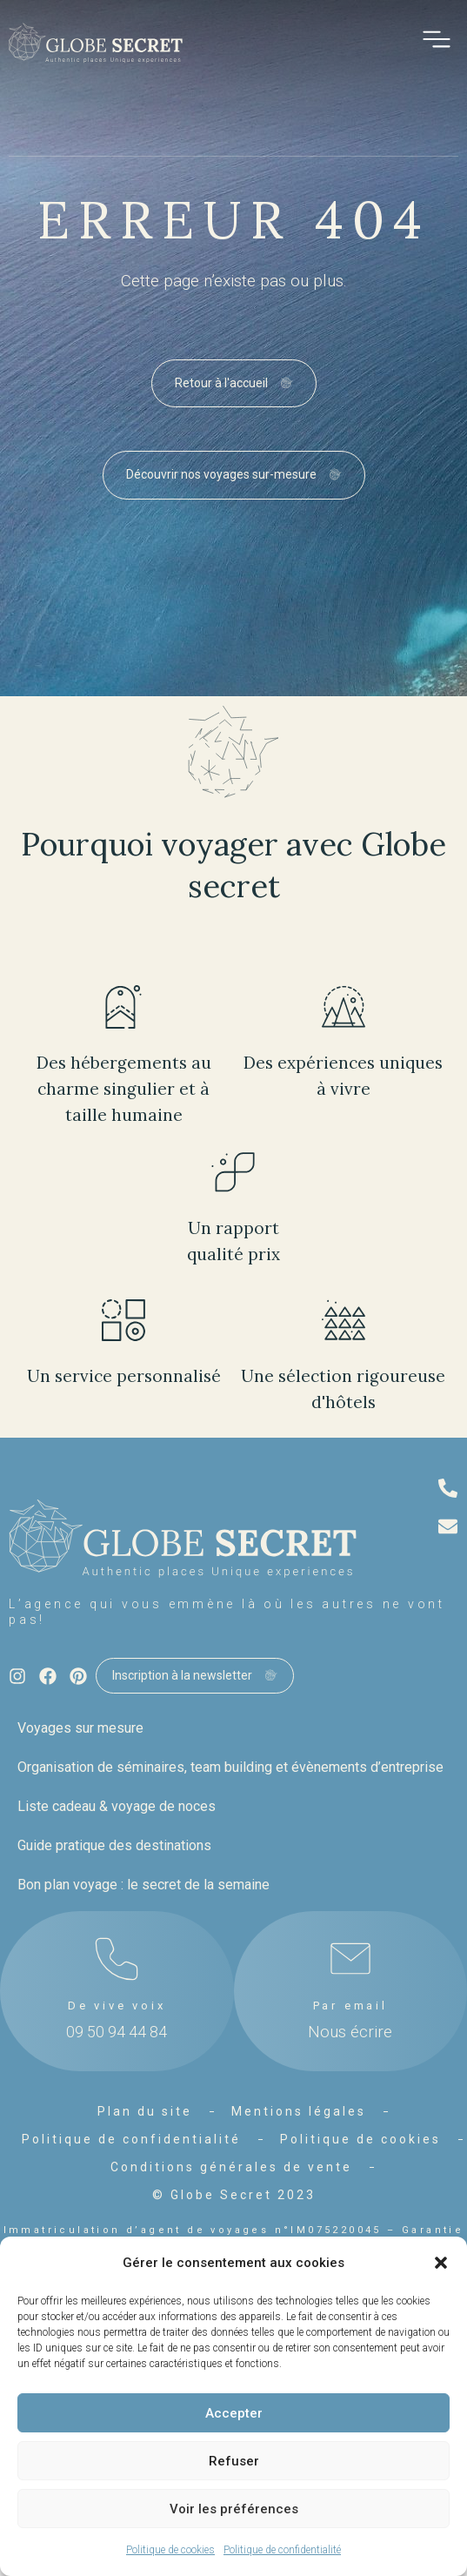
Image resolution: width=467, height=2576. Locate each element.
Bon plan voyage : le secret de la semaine (143, 1884)
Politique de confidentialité (282, 2550)
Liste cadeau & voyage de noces (116, 1806)
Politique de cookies (170, 2550)
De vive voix (117, 2005)
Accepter (234, 2413)
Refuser (234, 2461)
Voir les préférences (234, 2509)
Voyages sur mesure (80, 1728)
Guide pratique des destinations (114, 1845)
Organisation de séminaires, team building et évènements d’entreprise (230, 1767)
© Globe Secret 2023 (234, 2195)
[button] (441, 2262)
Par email (350, 2005)
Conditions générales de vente (231, 2167)
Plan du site (144, 2111)
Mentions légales (298, 2111)
